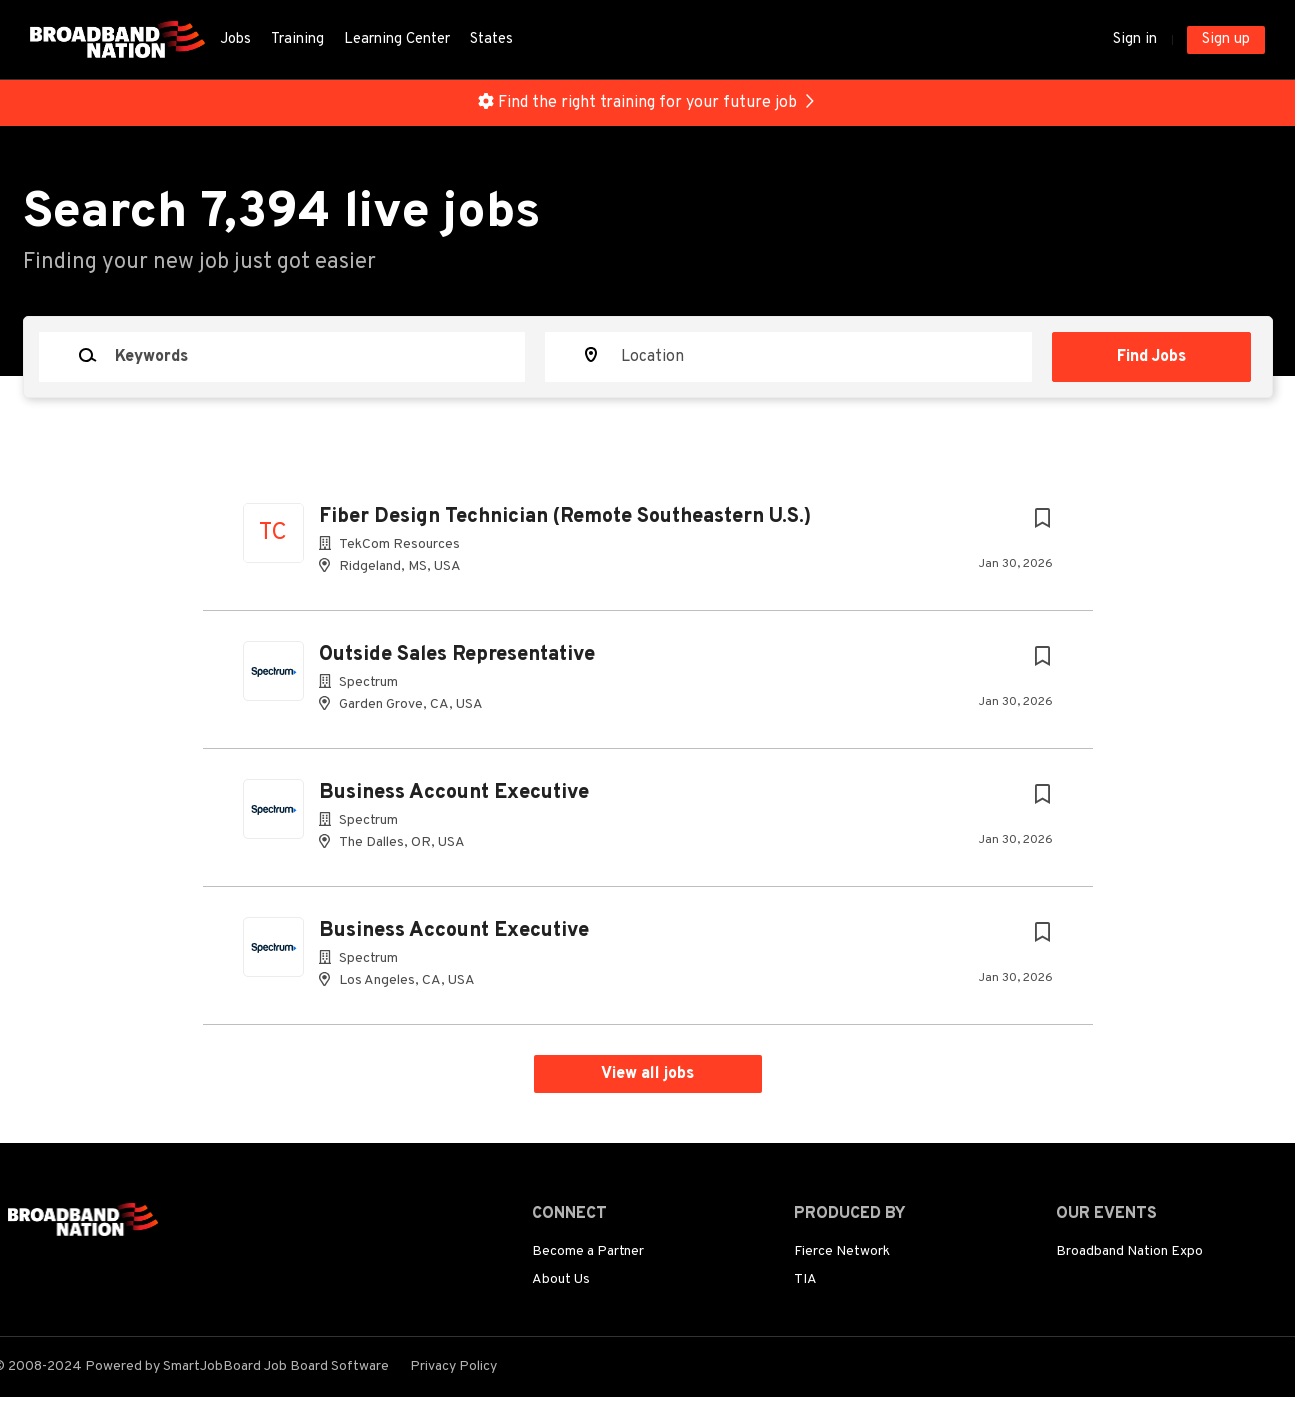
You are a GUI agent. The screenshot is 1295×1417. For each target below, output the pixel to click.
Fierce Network (842, 1251)
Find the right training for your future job (647, 103)
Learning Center (397, 39)
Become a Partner (588, 1251)
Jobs (235, 39)
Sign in (1135, 39)
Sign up (1226, 39)
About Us (561, 1279)
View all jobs (647, 1074)
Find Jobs (1151, 357)
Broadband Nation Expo (1129, 1251)
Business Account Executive (454, 793)
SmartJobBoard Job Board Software (276, 1366)
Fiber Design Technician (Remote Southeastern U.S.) (565, 517)
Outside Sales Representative (457, 655)
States (491, 39)
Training (297, 39)
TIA (805, 1279)
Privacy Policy (453, 1366)
